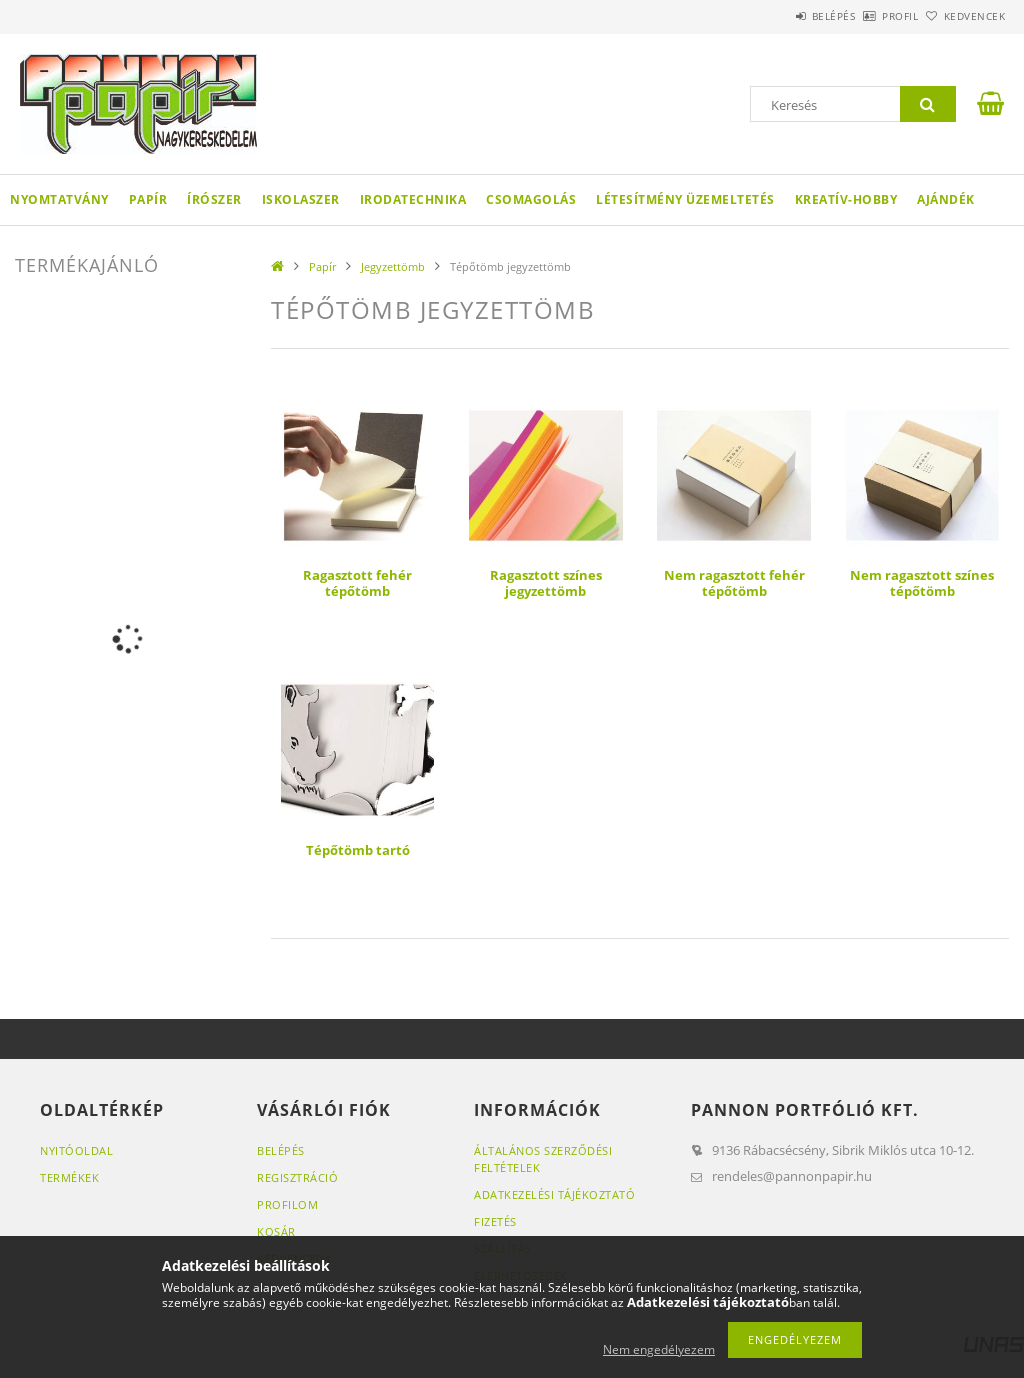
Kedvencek (963, 16)
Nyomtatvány (59, 199)
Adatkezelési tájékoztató (554, 1194)
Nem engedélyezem (659, 1349)
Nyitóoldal (76, 1150)
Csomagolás (531, 199)
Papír (148, 199)
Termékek (69, 1177)
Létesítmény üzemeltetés (685, 199)
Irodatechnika (413, 199)
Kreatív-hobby (846, 199)
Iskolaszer (301, 199)
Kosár (276, 1231)
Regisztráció (297, 1177)
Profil (867, 16)
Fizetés (495, 1221)
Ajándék (946, 199)
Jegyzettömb (393, 266)
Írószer (214, 199)
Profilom (287, 1204)
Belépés (778, 16)
